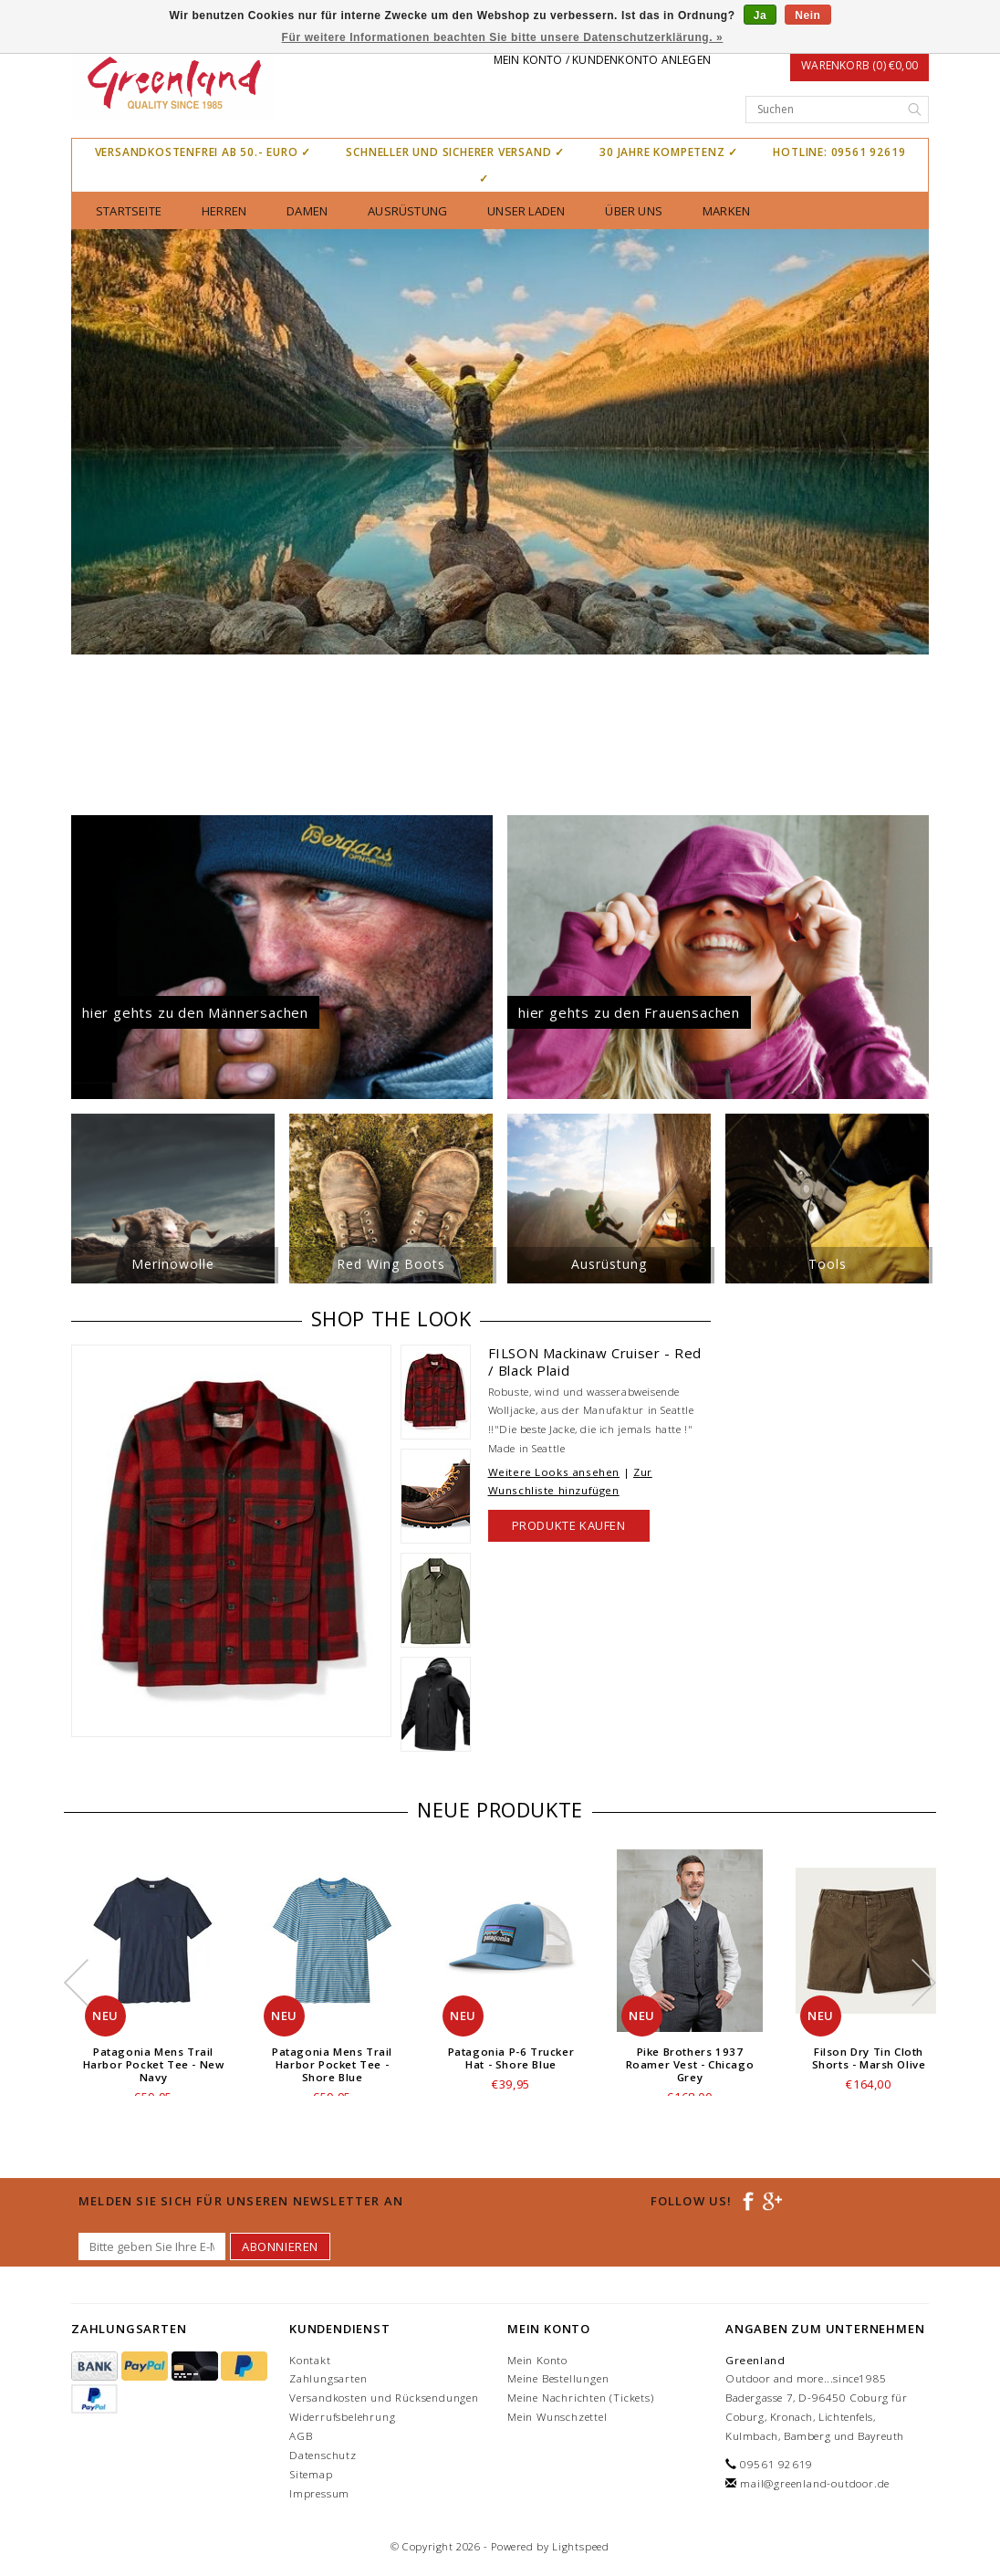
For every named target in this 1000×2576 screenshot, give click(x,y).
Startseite (128, 211)
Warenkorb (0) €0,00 (859, 65)
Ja (760, 15)
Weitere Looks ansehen (554, 1472)
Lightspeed (580, 2546)
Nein (807, 15)
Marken (726, 211)
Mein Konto (537, 2360)
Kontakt (310, 2360)
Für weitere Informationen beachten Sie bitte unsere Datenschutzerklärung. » (503, 37)
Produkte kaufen (569, 1525)
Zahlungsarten (328, 2378)
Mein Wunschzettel (557, 2417)
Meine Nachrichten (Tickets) (580, 2397)
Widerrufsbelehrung (342, 2417)
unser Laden (526, 211)
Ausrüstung (407, 211)
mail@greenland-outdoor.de (815, 2483)
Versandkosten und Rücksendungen (384, 2397)
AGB (300, 2436)
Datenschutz (323, 2455)
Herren (224, 211)
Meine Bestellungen (558, 2378)
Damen (307, 211)
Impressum (319, 2493)
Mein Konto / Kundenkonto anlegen (602, 60)
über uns (633, 211)
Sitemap (311, 2474)
